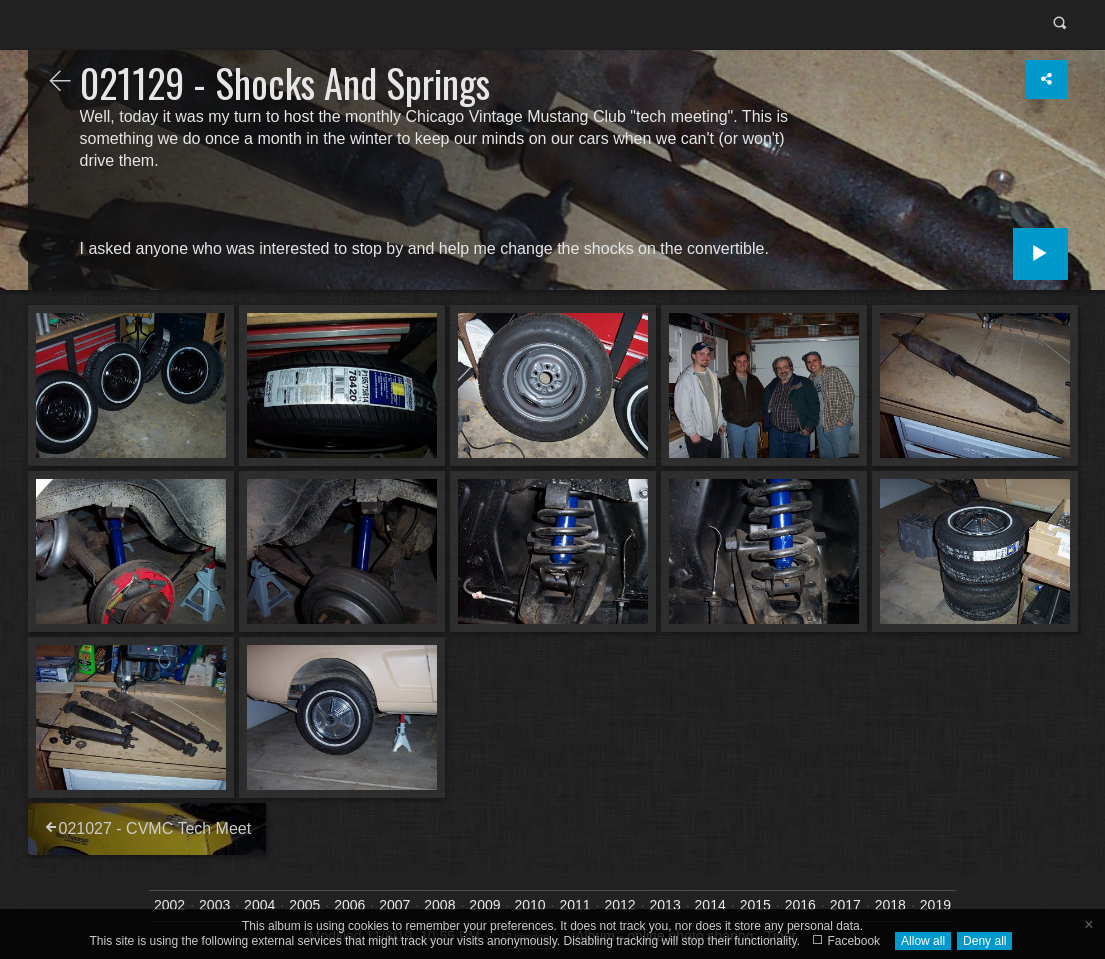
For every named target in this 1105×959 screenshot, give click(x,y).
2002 (169, 905)
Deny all (984, 941)
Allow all (923, 941)
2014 (710, 905)
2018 (890, 905)
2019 (935, 905)
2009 (484, 905)
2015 (755, 905)
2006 (349, 905)
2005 (304, 905)
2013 (665, 905)
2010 (529, 905)
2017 (845, 905)
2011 (574, 905)
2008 (439, 905)
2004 (259, 905)
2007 (394, 905)
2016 (800, 905)
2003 (214, 905)
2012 (619, 905)
